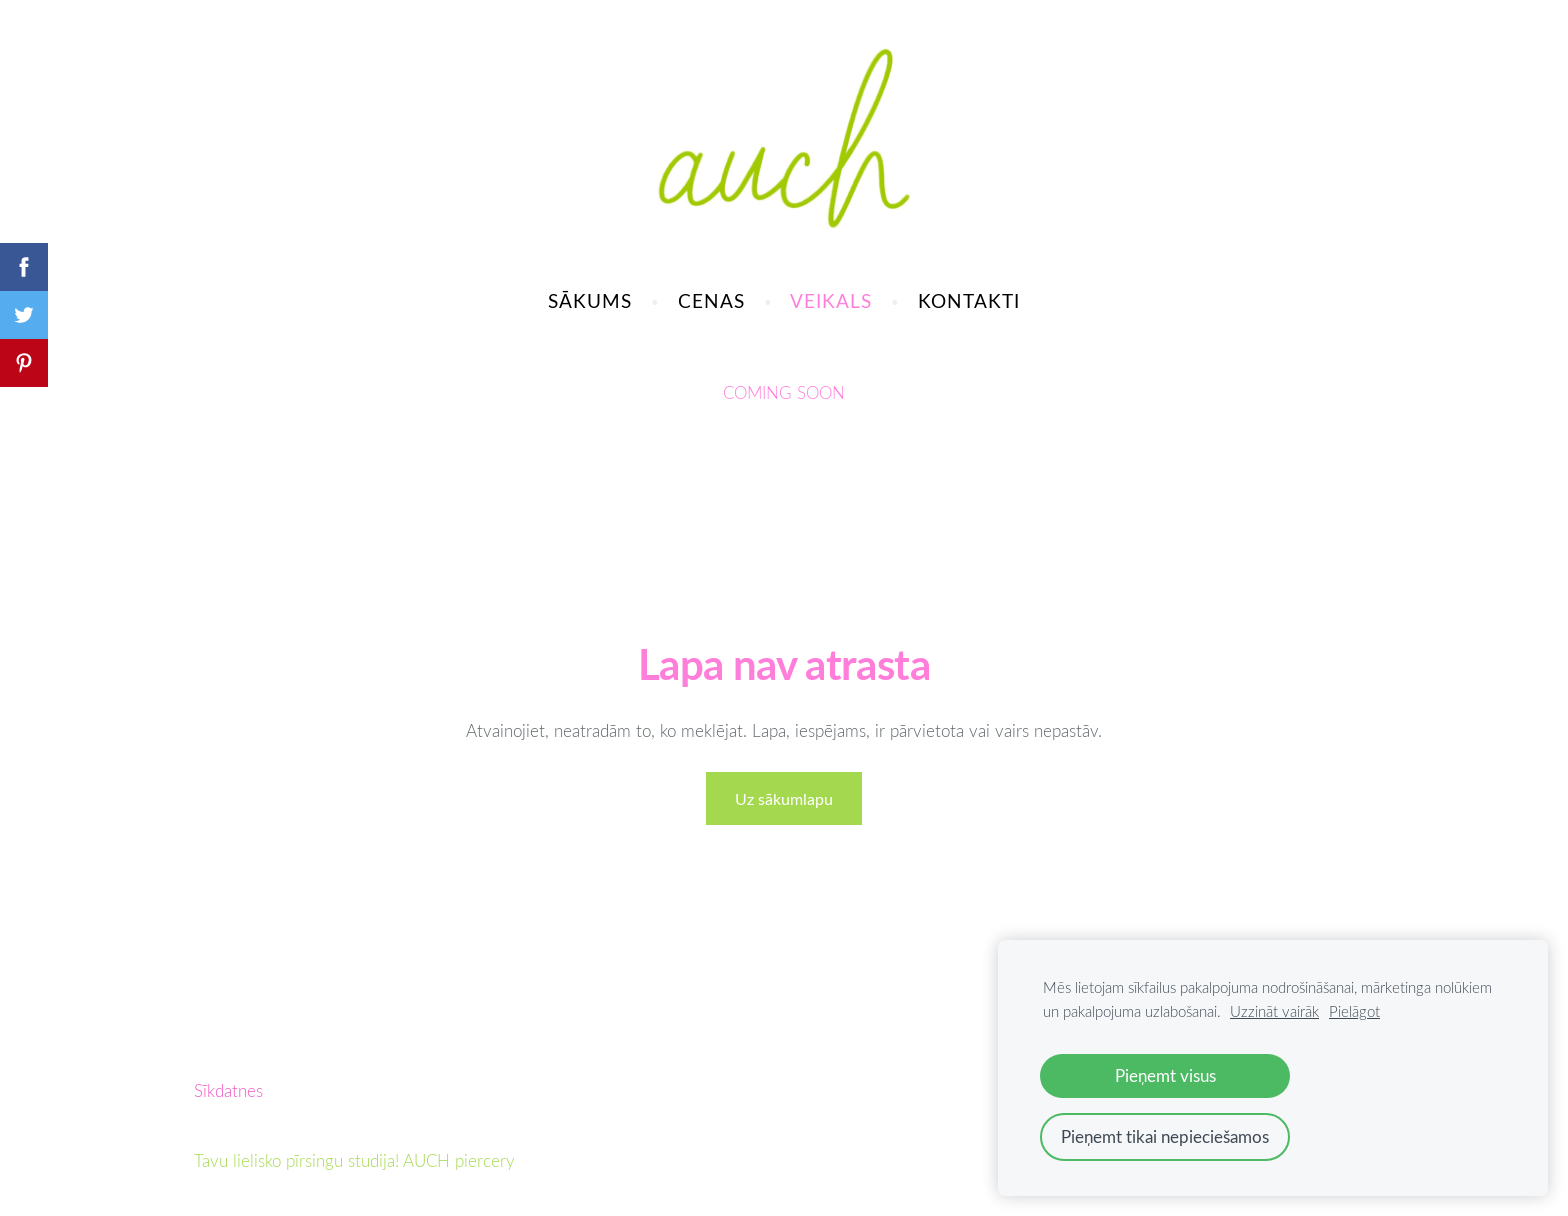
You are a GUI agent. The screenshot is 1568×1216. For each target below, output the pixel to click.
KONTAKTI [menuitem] (969, 300)
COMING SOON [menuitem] (784, 392)
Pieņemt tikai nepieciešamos (1165, 1136)
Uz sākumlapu (784, 799)
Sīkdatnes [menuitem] (228, 1090)
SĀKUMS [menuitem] (590, 300)
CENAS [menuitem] (711, 300)
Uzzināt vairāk (1274, 1011)
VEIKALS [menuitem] (831, 300)
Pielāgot (1354, 1011)
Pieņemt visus (1165, 1075)
